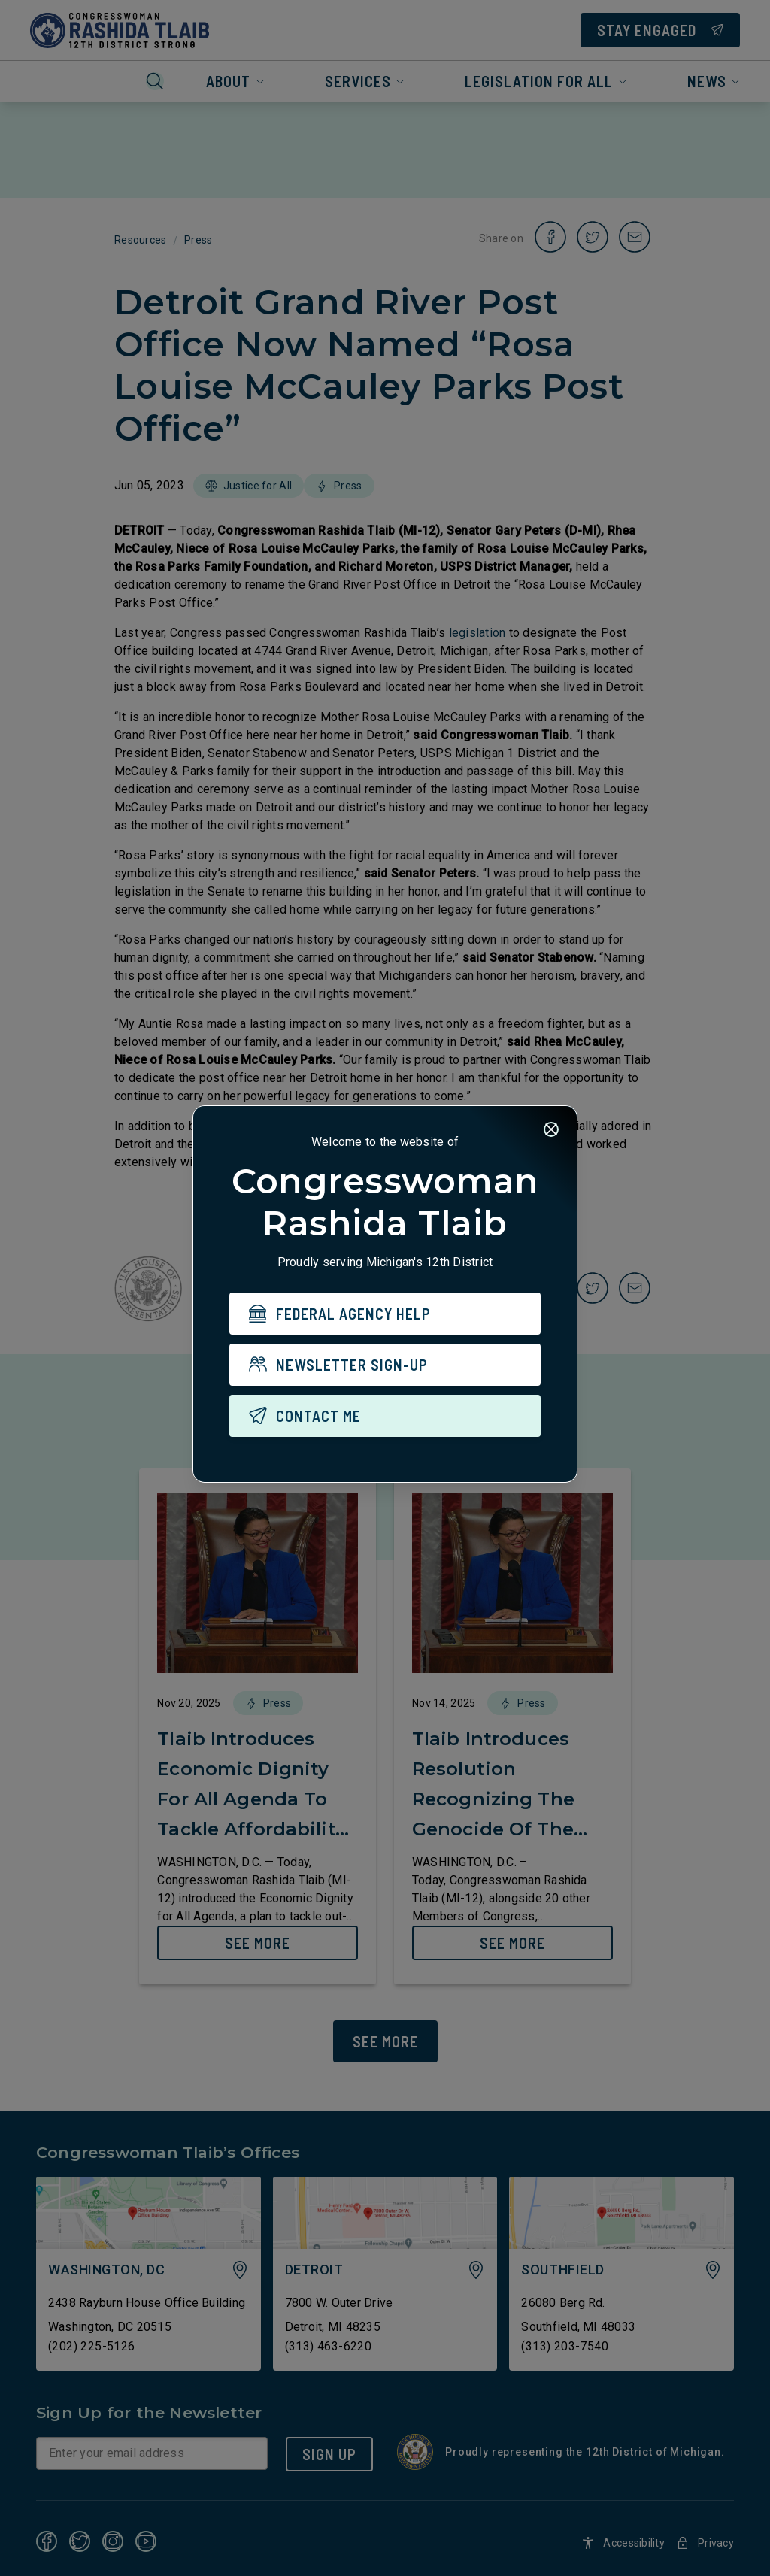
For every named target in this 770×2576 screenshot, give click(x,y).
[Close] (551, 1129)
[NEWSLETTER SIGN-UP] (385, 1365)
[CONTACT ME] (385, 1416)
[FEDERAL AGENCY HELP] (385, 1314)
